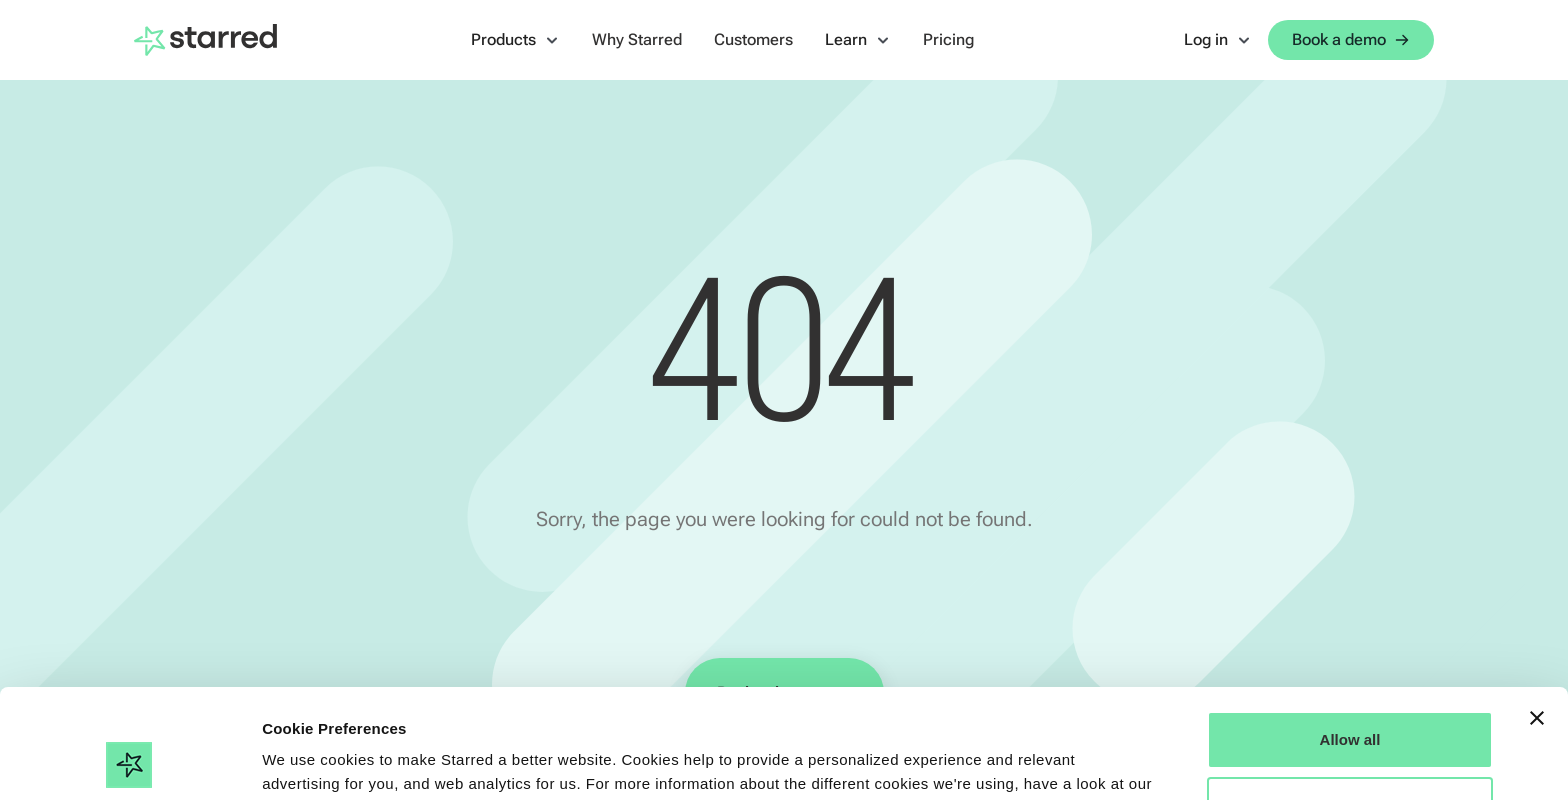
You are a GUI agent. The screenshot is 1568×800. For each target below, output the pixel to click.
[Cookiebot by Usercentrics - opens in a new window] (129, 761)
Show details (308, 760)
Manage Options (1350, 702)
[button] (515, 40)
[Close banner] (1537, 616)
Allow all (1350, 637)
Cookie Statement (329, 705)
